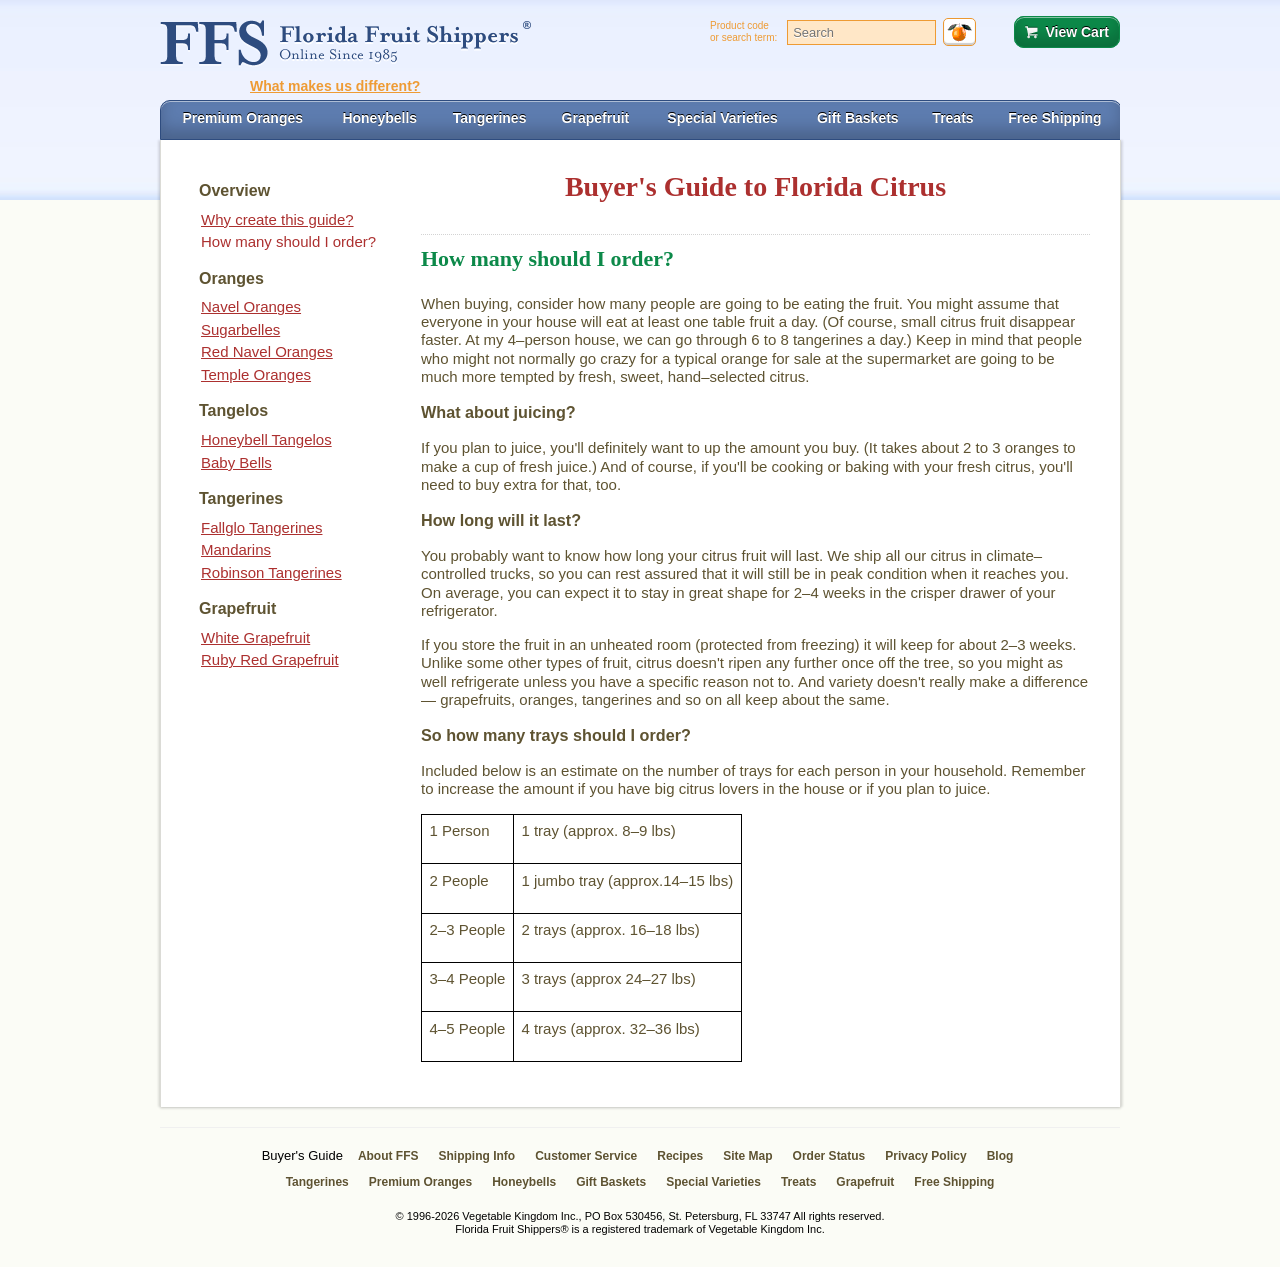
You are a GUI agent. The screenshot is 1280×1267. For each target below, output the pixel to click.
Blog (1000, 1156)
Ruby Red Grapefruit (270, 659)
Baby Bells (236, 462)
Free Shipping (954, 1182)
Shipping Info (477, 1156)
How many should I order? (288, 241)
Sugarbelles (240, 329)
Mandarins (236, 549)
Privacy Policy (925, 1156)
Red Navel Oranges (267, 351)
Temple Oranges (256, 374)
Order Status (829, 1156)
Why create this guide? (277, 219)
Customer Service (586, 1156)
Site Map (747, 1156)
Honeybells (524, 1182)
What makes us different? (335, 86)
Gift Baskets (611, 1182)
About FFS (388, 1156)
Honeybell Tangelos (266, 439)
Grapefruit (865, 1182)
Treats (798, 1182)
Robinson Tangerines (271, 572)
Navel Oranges (251, 306)
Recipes (680, 1156)
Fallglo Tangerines (261, 527)
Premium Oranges (420, 1182)
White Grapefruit (255, 637)
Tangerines (317, 1182)
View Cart (1077, 32)
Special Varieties (713, 1182)
